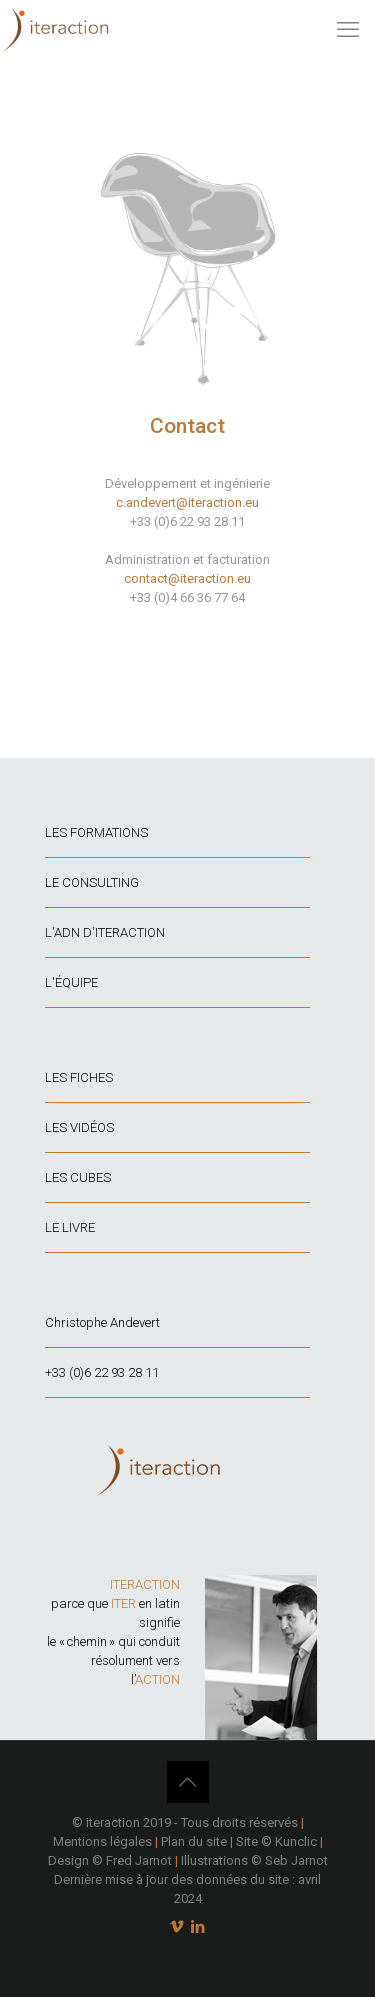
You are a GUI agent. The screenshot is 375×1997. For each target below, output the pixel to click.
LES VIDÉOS (79, 1127)
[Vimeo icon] (177, 1927)
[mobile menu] (348, 30)
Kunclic (296, 1841)
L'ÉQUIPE (71, 982)
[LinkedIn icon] (198, 1927)
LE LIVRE (70, 1227)
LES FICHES (79, 1077)
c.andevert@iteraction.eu (187, 502)
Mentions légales (102, 1841)
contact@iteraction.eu (187, 578)
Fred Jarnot (139, 1860)
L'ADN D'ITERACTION (105, 932)
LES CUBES (78, 1177)
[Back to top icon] (188, 1782)
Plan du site (194, 1841)
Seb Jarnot (296, 1860)
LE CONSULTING (92, 882)
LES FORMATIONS (96, 832)
